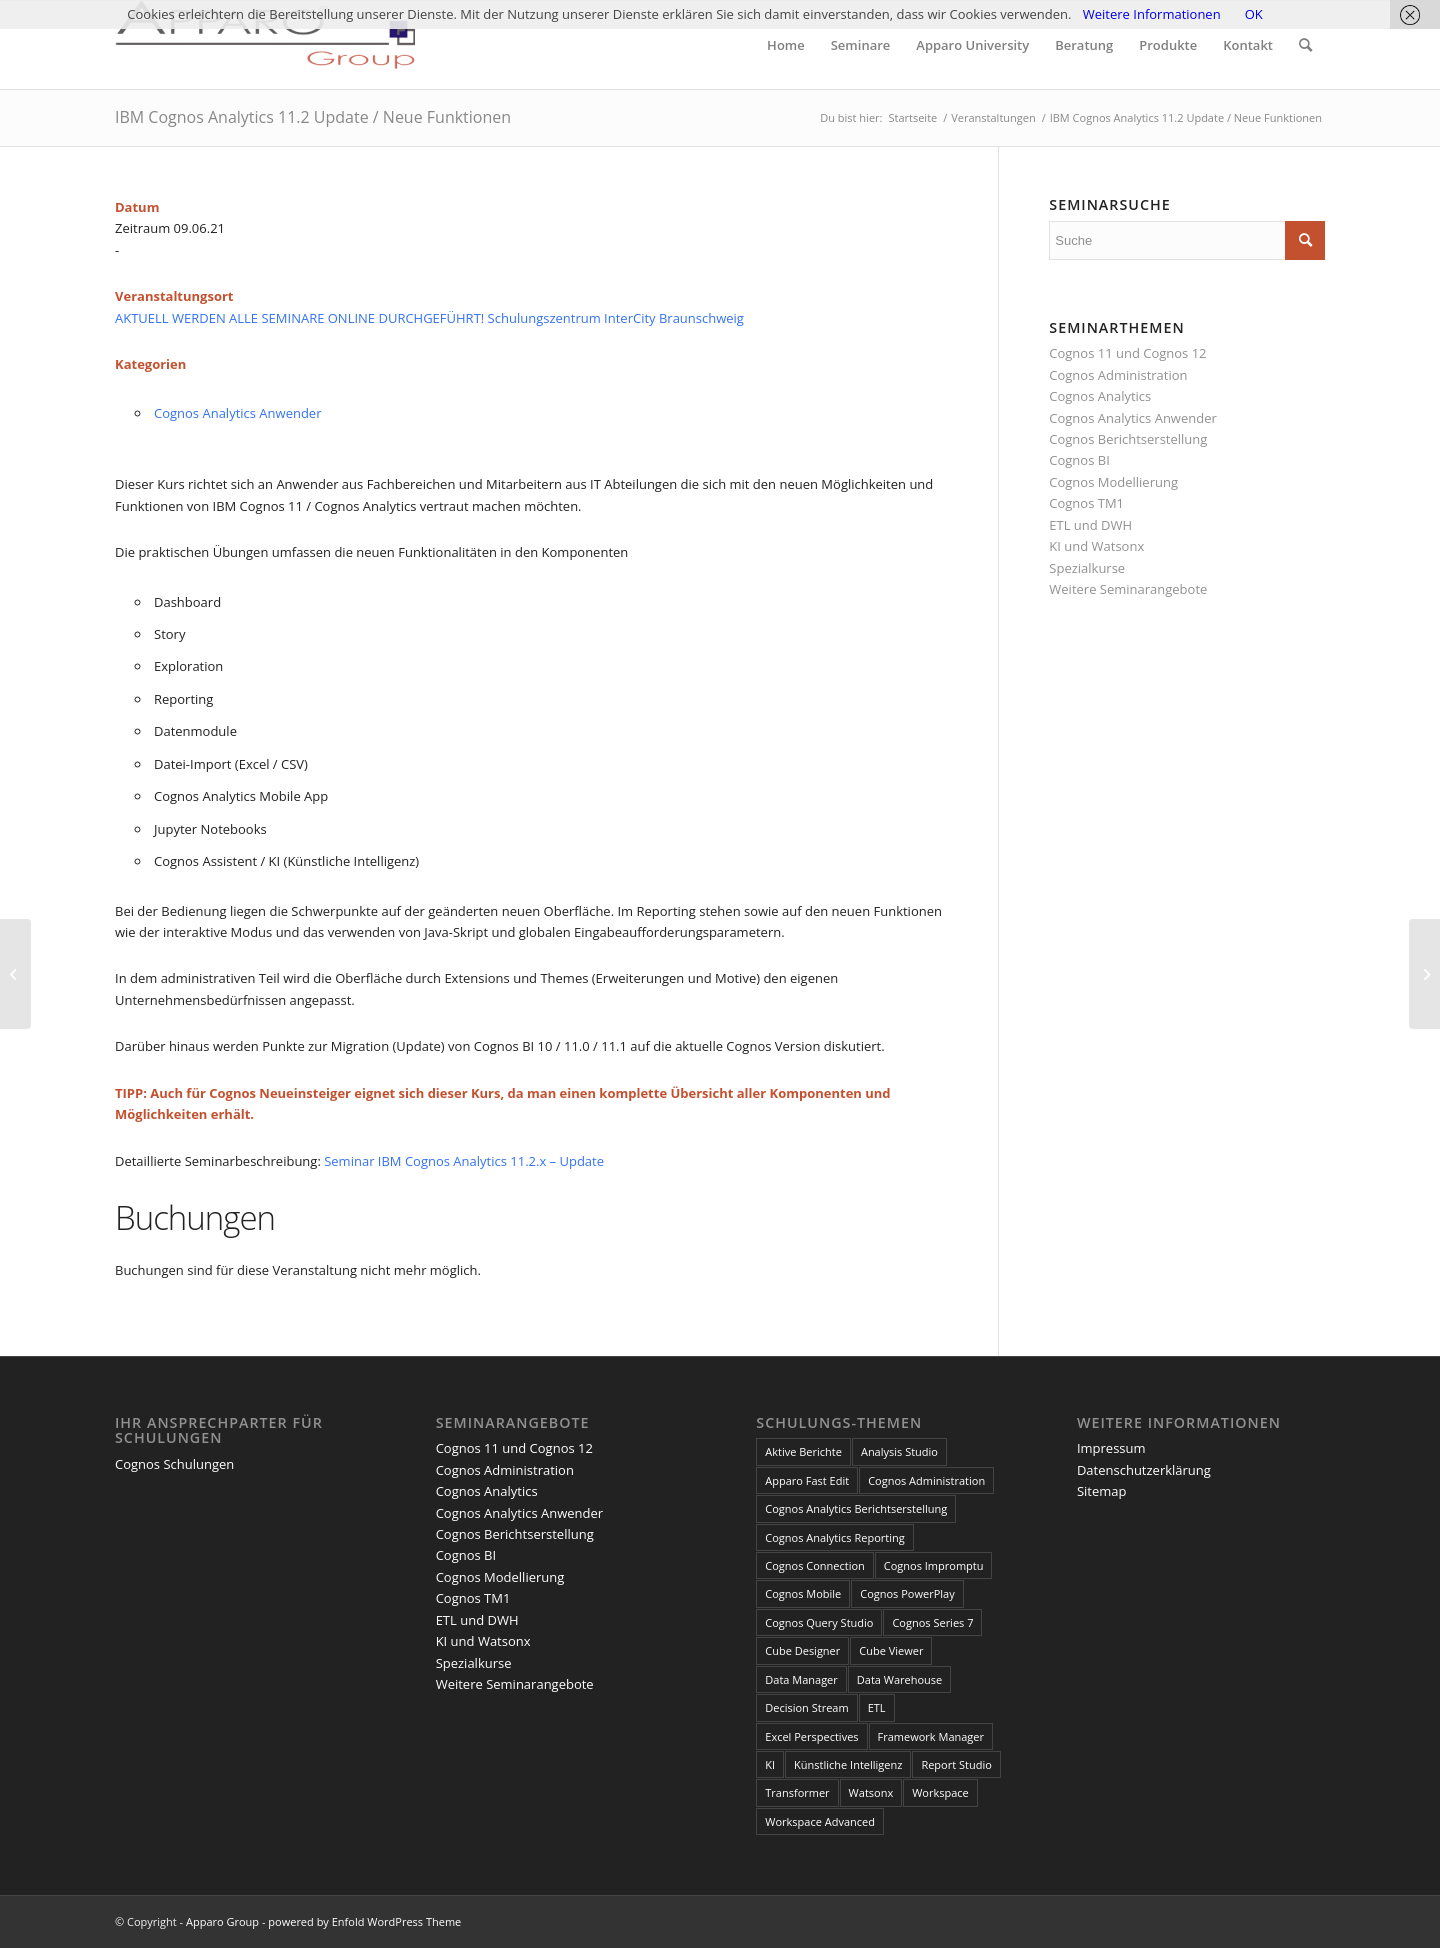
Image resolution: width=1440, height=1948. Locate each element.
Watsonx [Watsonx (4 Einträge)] (871, 1792)
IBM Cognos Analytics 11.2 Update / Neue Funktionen (313, 117)
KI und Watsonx (1096, 546)
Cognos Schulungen (174, 1464)
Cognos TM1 (1086, 503)
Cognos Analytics (1100, 396)
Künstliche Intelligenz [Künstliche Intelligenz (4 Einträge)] (848, 1764)
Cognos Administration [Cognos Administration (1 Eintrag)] (926, 1480)
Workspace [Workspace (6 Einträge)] (940, 1792)
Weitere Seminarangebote (1128, 589)
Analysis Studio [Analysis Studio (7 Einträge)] (899, 1451)
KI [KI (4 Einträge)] (770, 1764)
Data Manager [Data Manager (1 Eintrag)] (801, 1679)
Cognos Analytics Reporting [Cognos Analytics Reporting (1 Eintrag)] (834, 1537)
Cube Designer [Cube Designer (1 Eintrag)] (802, 1650)
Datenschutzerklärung (1144, 1470)
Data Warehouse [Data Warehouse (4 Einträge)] (899, 1679)
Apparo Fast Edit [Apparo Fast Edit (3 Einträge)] (807, 1480)
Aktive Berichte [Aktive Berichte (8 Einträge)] (803, 1451)
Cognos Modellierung (1113, 482)
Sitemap (1102, 1491)
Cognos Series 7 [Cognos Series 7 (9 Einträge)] (932, 1622)
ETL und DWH (1090, 525)
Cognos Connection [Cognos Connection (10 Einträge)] (815, 1565)
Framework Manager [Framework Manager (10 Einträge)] (931, 1736)
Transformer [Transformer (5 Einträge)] (797, 1792)
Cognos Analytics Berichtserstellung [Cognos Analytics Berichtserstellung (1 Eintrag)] (856, 1508)
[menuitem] (786, 45)
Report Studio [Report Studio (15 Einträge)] (956, 1764)
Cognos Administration (1118, 375)
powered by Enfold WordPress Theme (364, 1921)
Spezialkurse (1087, 568)
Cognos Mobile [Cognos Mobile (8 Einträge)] (803, 1593)
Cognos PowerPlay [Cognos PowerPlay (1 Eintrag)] (907, 1593)
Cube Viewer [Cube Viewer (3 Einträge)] (891, 1650)
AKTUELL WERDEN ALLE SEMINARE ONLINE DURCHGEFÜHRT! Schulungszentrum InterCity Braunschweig (429, 318)
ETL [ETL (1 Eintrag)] (877, 1707)
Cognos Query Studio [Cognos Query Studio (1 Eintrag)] (819, 1622)
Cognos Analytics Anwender (237, 413)
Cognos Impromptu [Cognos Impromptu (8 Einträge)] (934, 1565)
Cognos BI (1079, 460)
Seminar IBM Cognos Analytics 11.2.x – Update (464, 1161)
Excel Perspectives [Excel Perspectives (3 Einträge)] (811, 1736)
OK (1254, 14)
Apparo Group (222, 1921)
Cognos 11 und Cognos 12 (1127, 353)
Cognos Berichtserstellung (1128, 439)
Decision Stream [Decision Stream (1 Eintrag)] (806, 1707)
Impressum (1111, 1448)
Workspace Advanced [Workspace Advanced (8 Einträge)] (820, 1821)
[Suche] (1305, 45)
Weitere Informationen (1152, 14)
